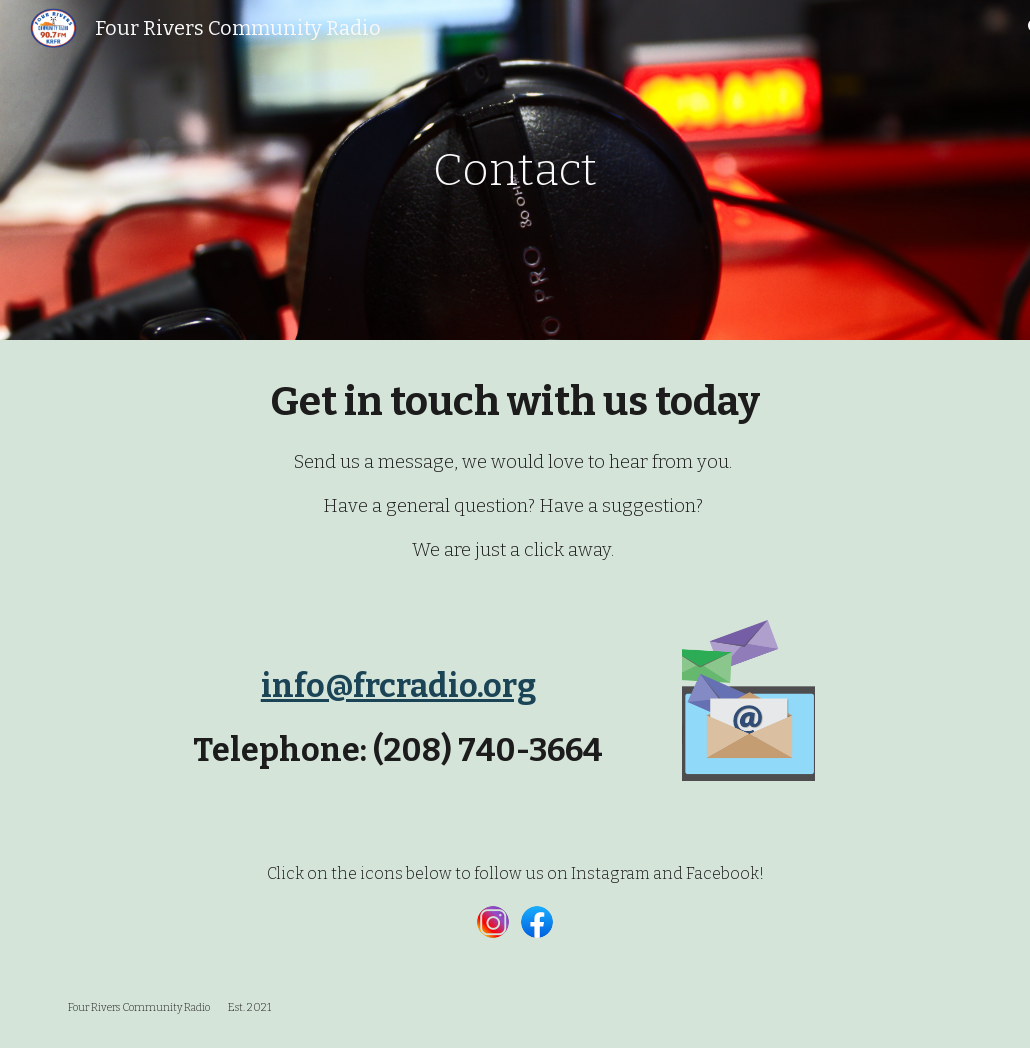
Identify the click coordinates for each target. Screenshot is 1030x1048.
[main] (514, 170)
